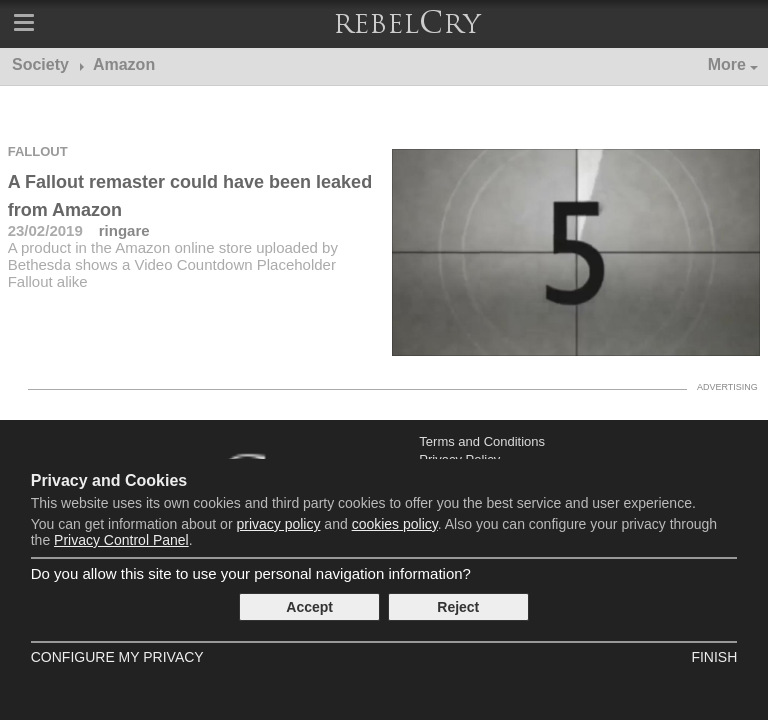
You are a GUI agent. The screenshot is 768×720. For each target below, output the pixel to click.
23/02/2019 (45, 230)
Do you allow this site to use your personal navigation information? (251, 573)
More (727, 64)
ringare (124, 230)
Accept (309, 607)
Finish (714, 657)
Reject (458, 607)
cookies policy (395, 524)
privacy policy (278, 524)
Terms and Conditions (482, 441)
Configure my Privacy (117, 657)
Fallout (38, 151)
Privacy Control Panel (121, 540)
